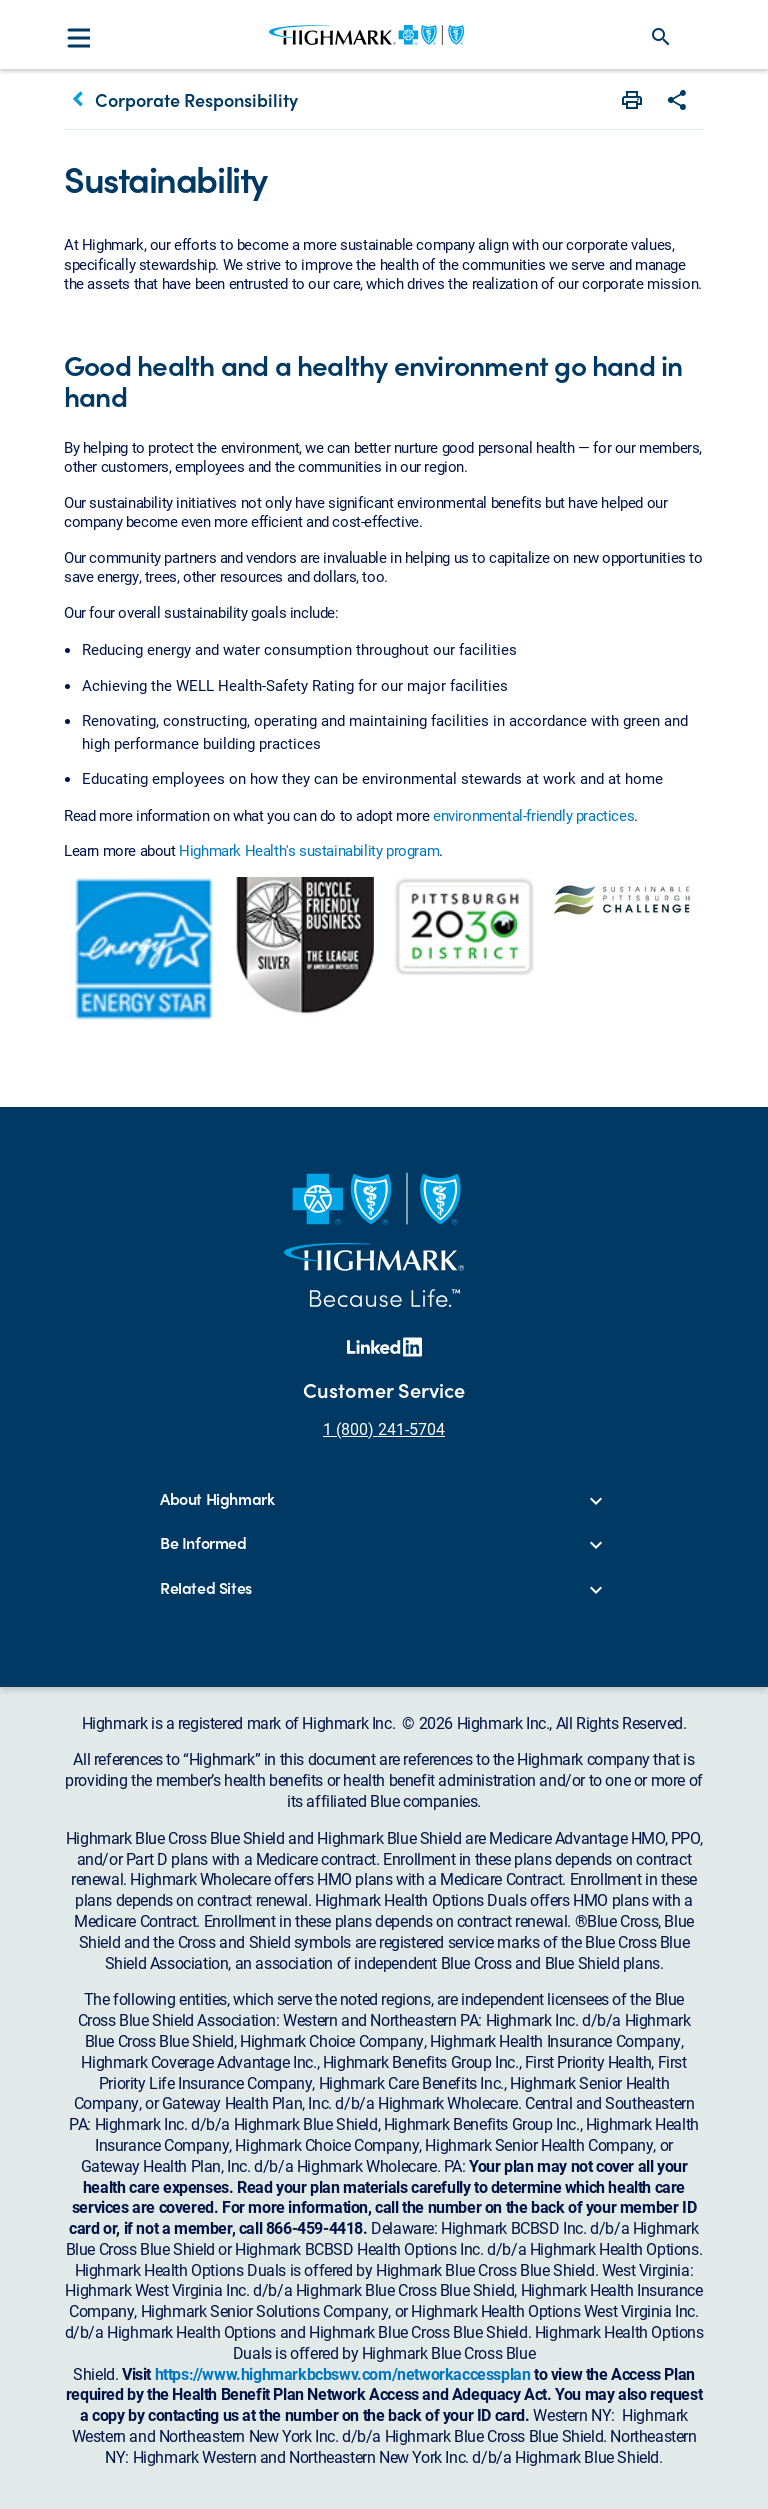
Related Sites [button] (206, 1588)
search (661, 37)
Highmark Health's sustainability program (309, 850)
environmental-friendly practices (533, 815)
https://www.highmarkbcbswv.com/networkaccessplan (343, 2373)
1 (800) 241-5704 (384, 1428)
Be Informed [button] (203, 1543)
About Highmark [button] (217, 1499)
